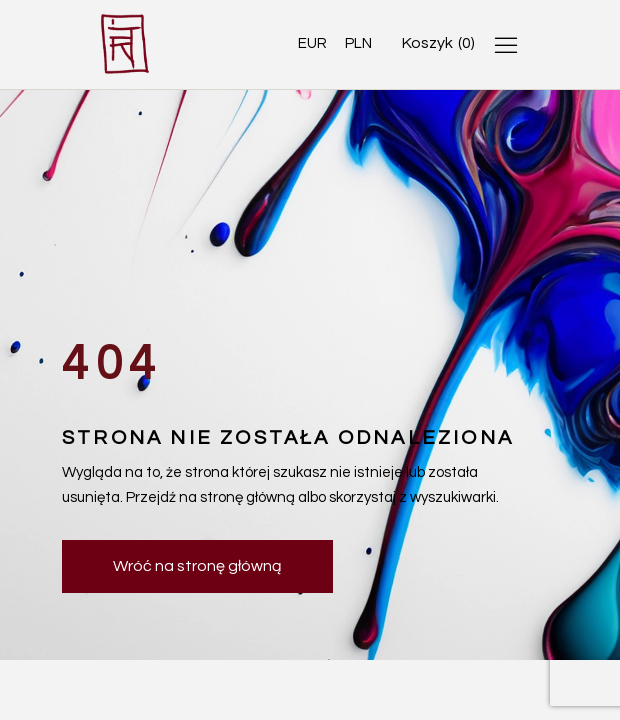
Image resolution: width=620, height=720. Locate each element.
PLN (358, 43)
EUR (312, 43)
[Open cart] (438, 43)
